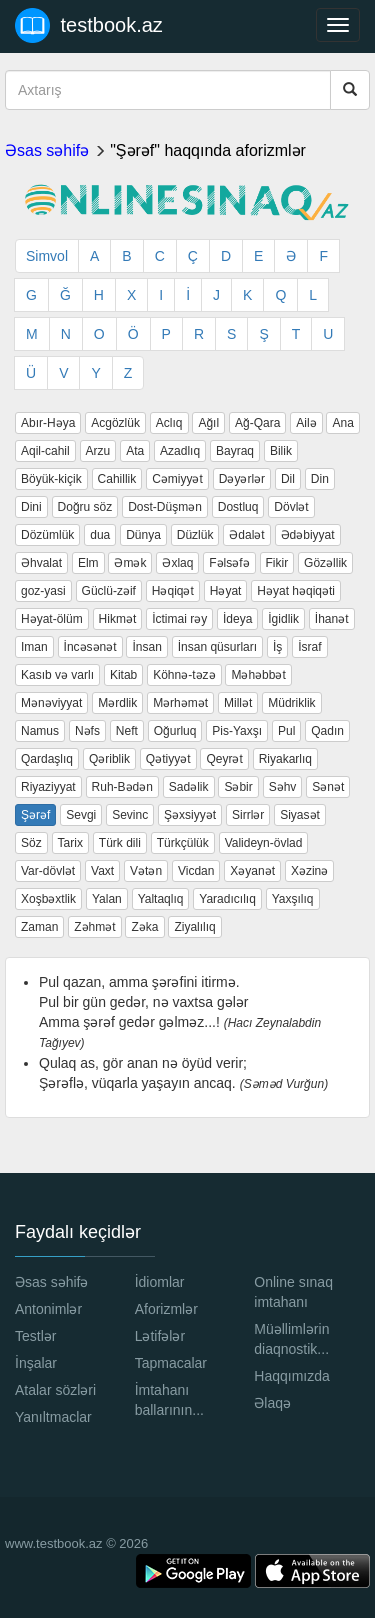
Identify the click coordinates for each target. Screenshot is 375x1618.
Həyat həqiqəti (296, 591)
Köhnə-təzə (184, 675)
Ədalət (246, 535)
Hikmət (118, 619)
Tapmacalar (171, 1363)
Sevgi (81, 815)
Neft (127, 731)
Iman (34, 647)
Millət (238, 703)
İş (277, 647)
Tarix (70, 843)
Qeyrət (224, 759)
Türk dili (120, 843)
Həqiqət (173, 591)
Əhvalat (41, 563)
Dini (31, 507)
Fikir (277, 563)
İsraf (309, 647)
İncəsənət (90, 647)
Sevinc (130, 815)
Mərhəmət (180, 703)
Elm (88, 563)
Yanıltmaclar (53, 1417)
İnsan (146, 647)
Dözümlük (47, 535)
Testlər (35, 1336)
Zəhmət (94, 927)
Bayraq (235, 451)
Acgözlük (115, 423)
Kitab (123, 675)
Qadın (327, 731)
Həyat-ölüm (52, 619)
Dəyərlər (242, 479)
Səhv (283, 787)
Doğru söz (85, 507)
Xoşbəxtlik (48, 899)
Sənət (328, 787)
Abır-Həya (48, 423)
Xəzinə (309, 871)
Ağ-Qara (257, 423)
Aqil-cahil (45, 451)
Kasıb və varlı (57, 675)
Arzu (98, 451)
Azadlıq (180, 451)
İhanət (332, 619)
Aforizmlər (166, 1309)
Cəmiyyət (177, 479)
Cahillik (117, 479)
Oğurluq (175, 731)
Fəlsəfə (229, 563)
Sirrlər (248, 815)
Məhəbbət (258, 675)
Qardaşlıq (47, 759)
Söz (31, 843)
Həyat (226, 591)
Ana (342, 423)
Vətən (146, 871)
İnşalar (36, 1363)
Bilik (281, 451)
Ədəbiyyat (308, 535)
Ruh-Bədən (122, 787)
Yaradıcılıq (227, 899)
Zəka (144, 927)
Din (320, 479)
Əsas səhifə (47, 150)
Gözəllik (325, 563)
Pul (286, 731)
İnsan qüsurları (217, 647)
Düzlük (195, 535)
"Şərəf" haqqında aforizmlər (208, 150)
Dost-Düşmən (165, 507)
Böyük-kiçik (51, 479)
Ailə (306, 423)
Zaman (39, 927)
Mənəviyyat (51, 703)
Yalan (107, 899)
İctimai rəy (179, 619)
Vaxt (102, 871)
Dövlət (291, 507)
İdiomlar (160, 1282)
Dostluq (238, 507)
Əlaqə (272, 1403)
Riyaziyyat (48, 787)
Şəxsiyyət (190, 815)
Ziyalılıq (194, 927)
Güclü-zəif (109, 591)
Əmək (130, 563)
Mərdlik (117, 703)
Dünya (143, 535)
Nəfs (87, 731)
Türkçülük (183, 843)
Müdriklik (291, 703)
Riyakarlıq (285, 759)
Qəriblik (109, 759)
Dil (288, 479)
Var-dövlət (48, 871)
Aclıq (169, 423)
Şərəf (35, 815)
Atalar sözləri (55, 1390)
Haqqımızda (291, 1376)
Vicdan (196, 871)
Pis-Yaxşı (237, 731)
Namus (40, 731)
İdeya (237, 619)
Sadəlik (189, 787)
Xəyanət (252, 871)
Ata (135, 451)
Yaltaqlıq (161, 899)
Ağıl (208, 423)
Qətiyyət (168, 759)
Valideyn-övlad (264, 843)
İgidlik (283, 619)
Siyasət (300, 815)
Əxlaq (177, 563)
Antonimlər (48, 1309)
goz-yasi (43, 591)
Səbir (238, 787)
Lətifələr (160, 1336)
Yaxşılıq (293, 899)
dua (100, 535)
